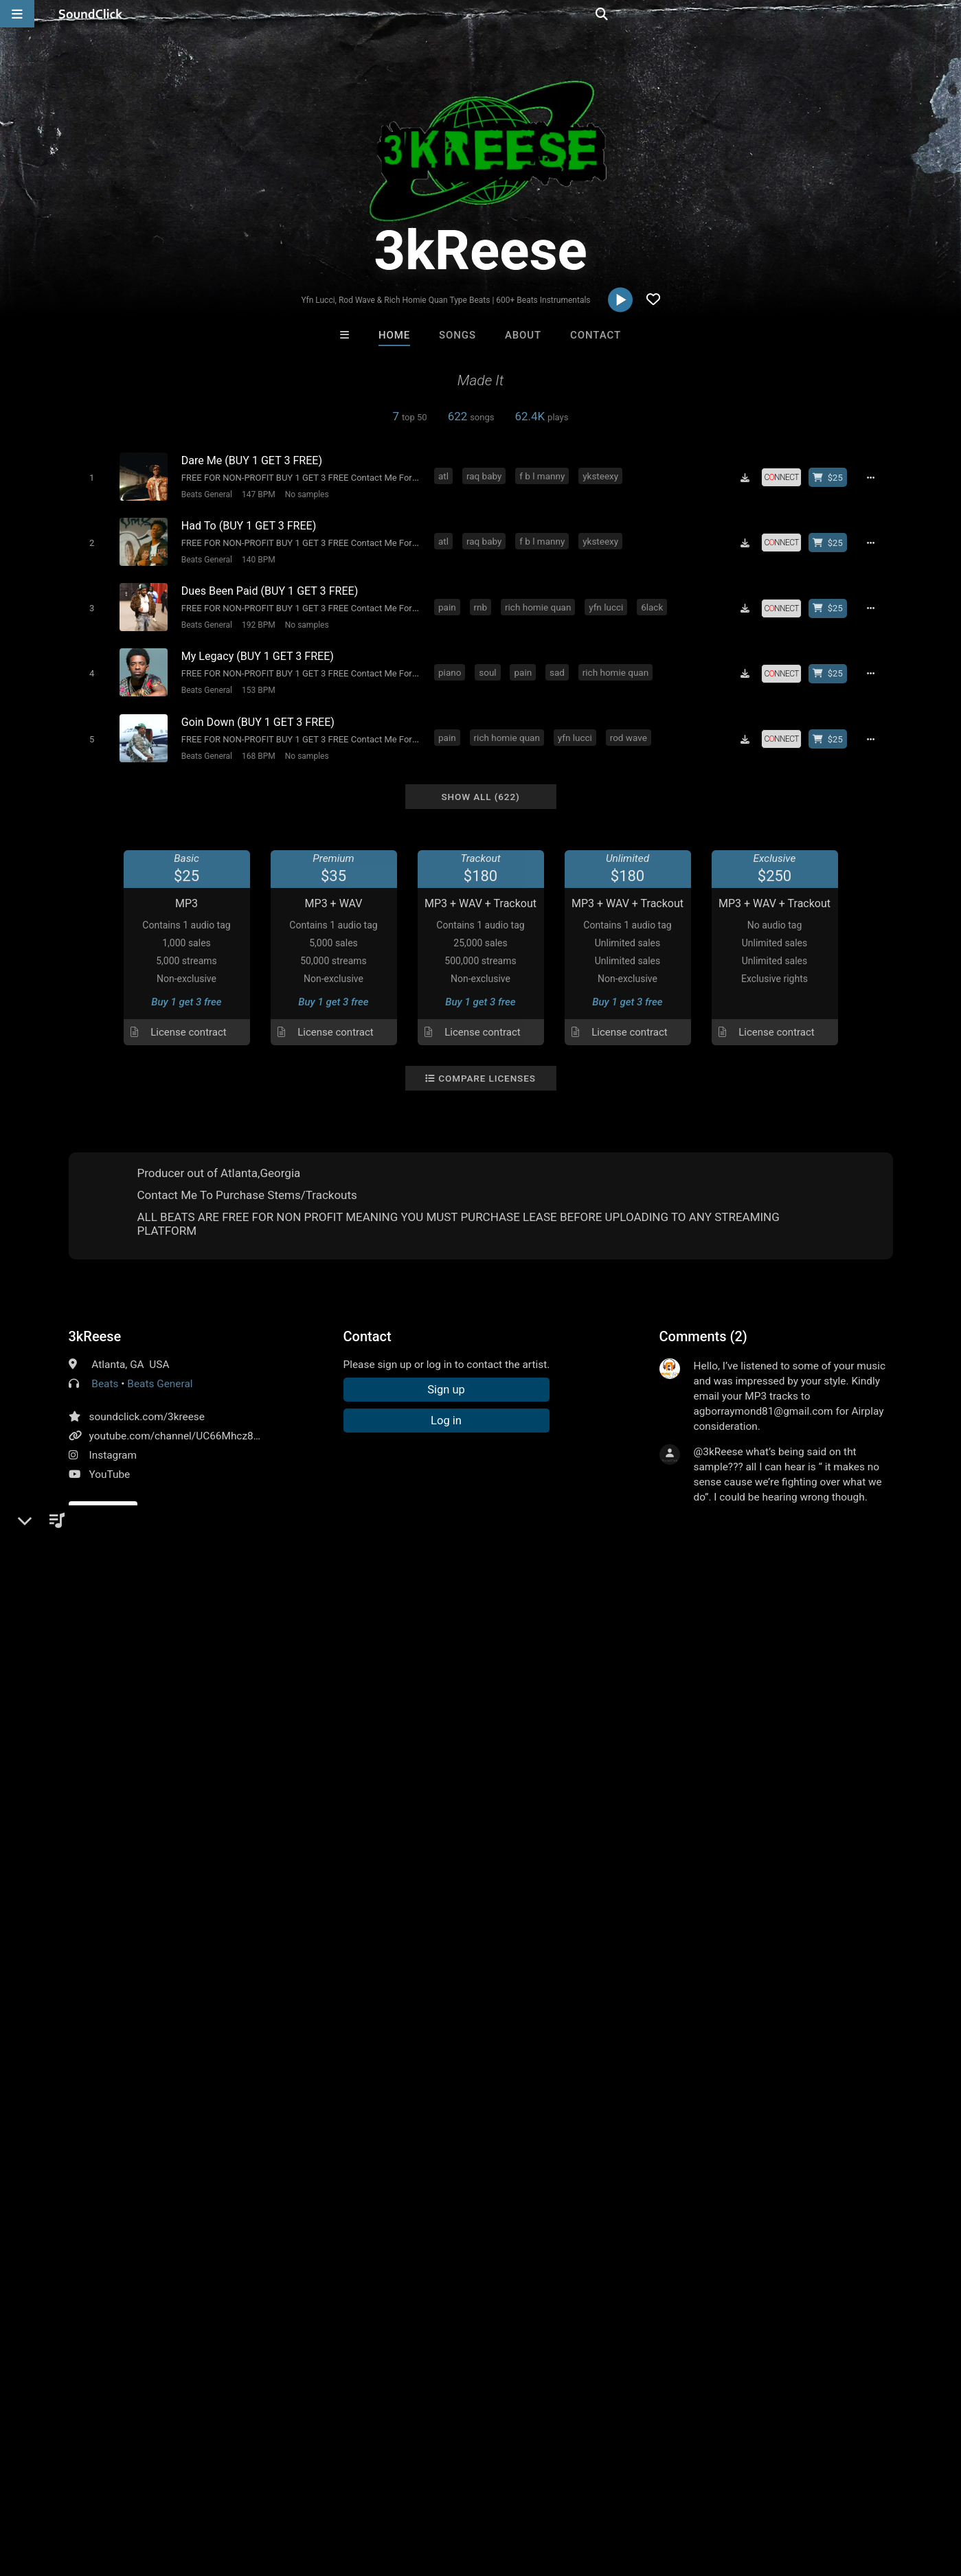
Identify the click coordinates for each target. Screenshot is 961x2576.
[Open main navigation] (17, 13)
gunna (197, 1665)
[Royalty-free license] (786, 476)
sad (559, 662)
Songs (457, 335)
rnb (483, 600)
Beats (104, 1369)
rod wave (630, 725)
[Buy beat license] (832, 476)
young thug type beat (509, 1665)
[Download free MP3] (749, 476)
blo (78, 1690)
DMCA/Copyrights (255, 2494)
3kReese (95, 1322)
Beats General (204, 494)
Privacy (327, 2494)
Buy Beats (437, 2268)
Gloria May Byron (537, 2193)
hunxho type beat (138, 1690)
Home (394, 335)
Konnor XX (424, 2193)
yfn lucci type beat (665, 1665)
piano (452, 662)
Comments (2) (703, 1322)
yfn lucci (608, 600)
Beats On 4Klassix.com (315, 2193)
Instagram (113, 1441)
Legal (370, 2494)
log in (763, 1524)
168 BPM (256, 744)
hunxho (208, 1690)
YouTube (110, 1460)
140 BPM (256, 556)
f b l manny (544, 475)
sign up (713, 1524)
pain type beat (753, 1665)
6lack (655, 600)
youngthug (248, 1665)
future (156, 1665)
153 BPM (256, 681)
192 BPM (256, 619)
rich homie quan (540, 600)
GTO (650, 2193)
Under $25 (609, 2268)
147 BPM (256, 494)
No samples (304, 494)
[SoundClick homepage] (90, 14)
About (523, 335)
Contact (595, 335)
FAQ (57, 2494)
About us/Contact (121, 2494)
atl (446, 475)
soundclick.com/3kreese (147, 1402)
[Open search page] (947, 13)
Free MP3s (352, 2268)
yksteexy (603, 475)
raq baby (486, 475)
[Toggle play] (89, 477)
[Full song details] (875, 476)
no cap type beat (837, 1665)
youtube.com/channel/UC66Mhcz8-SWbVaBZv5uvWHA (219, 1421)
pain (450, 600)
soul (490, 662)
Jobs (188, 2494)
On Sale (523, 2268)
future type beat (411, 1665)
